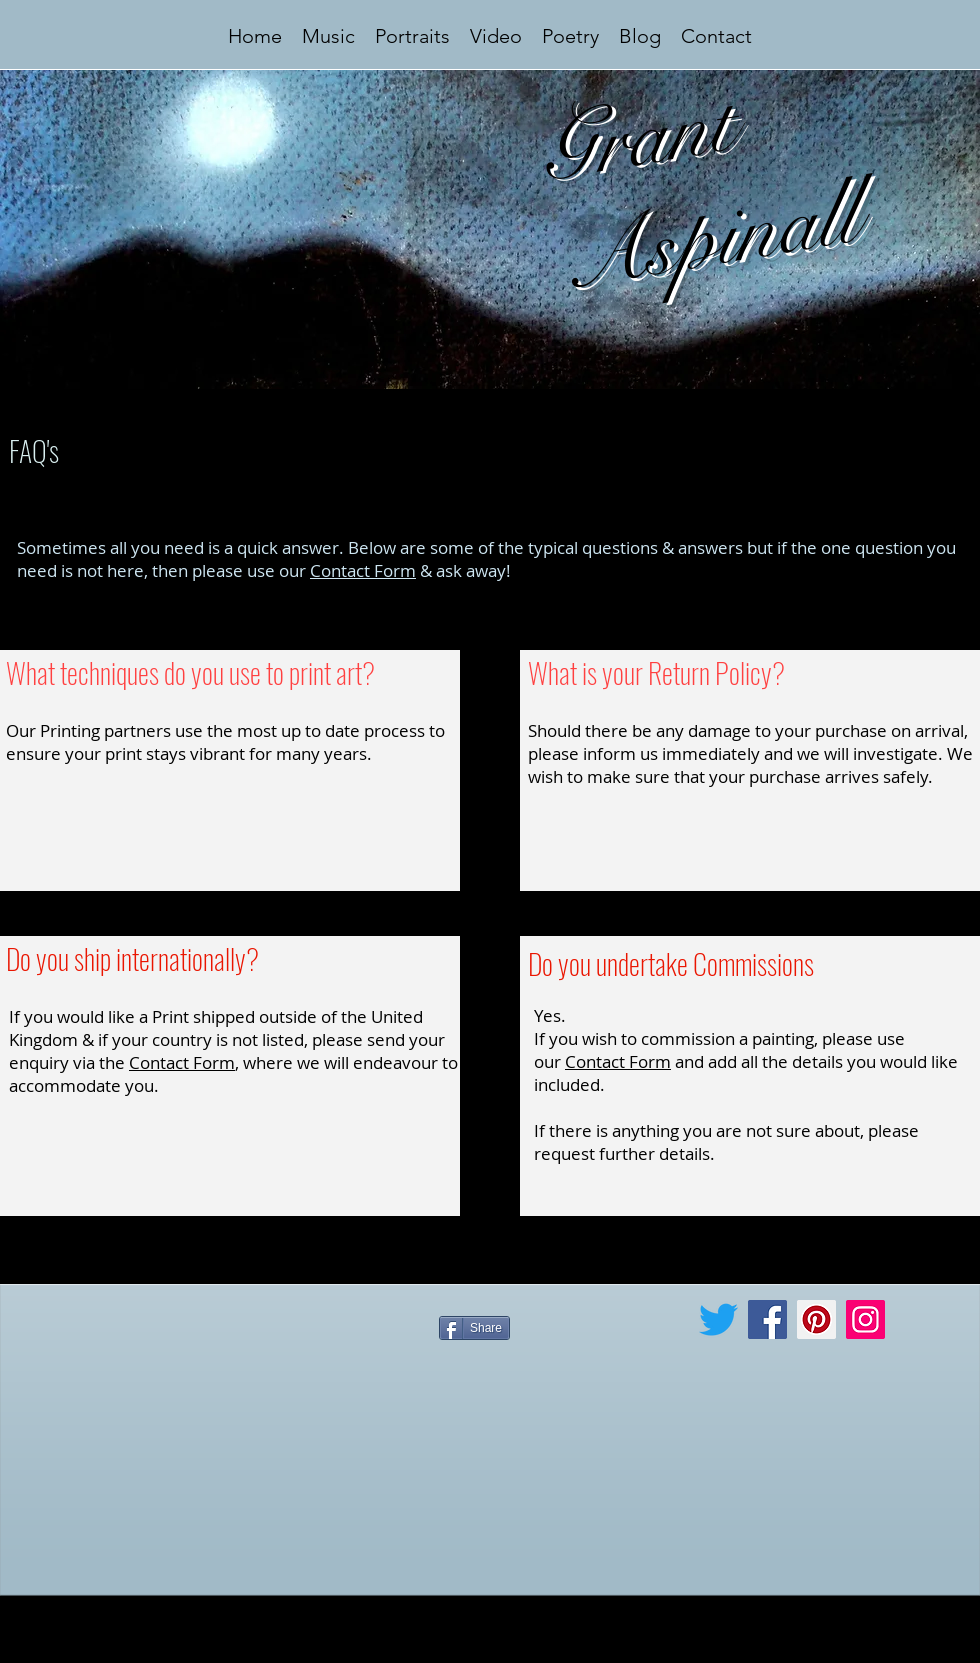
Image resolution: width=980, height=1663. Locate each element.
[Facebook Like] (564, 1375)
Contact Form (363, 570)
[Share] (474, 1328)
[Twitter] (718, 1319)
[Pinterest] (816, 1319)
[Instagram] (865, 1319)
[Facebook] (767, 1319)
